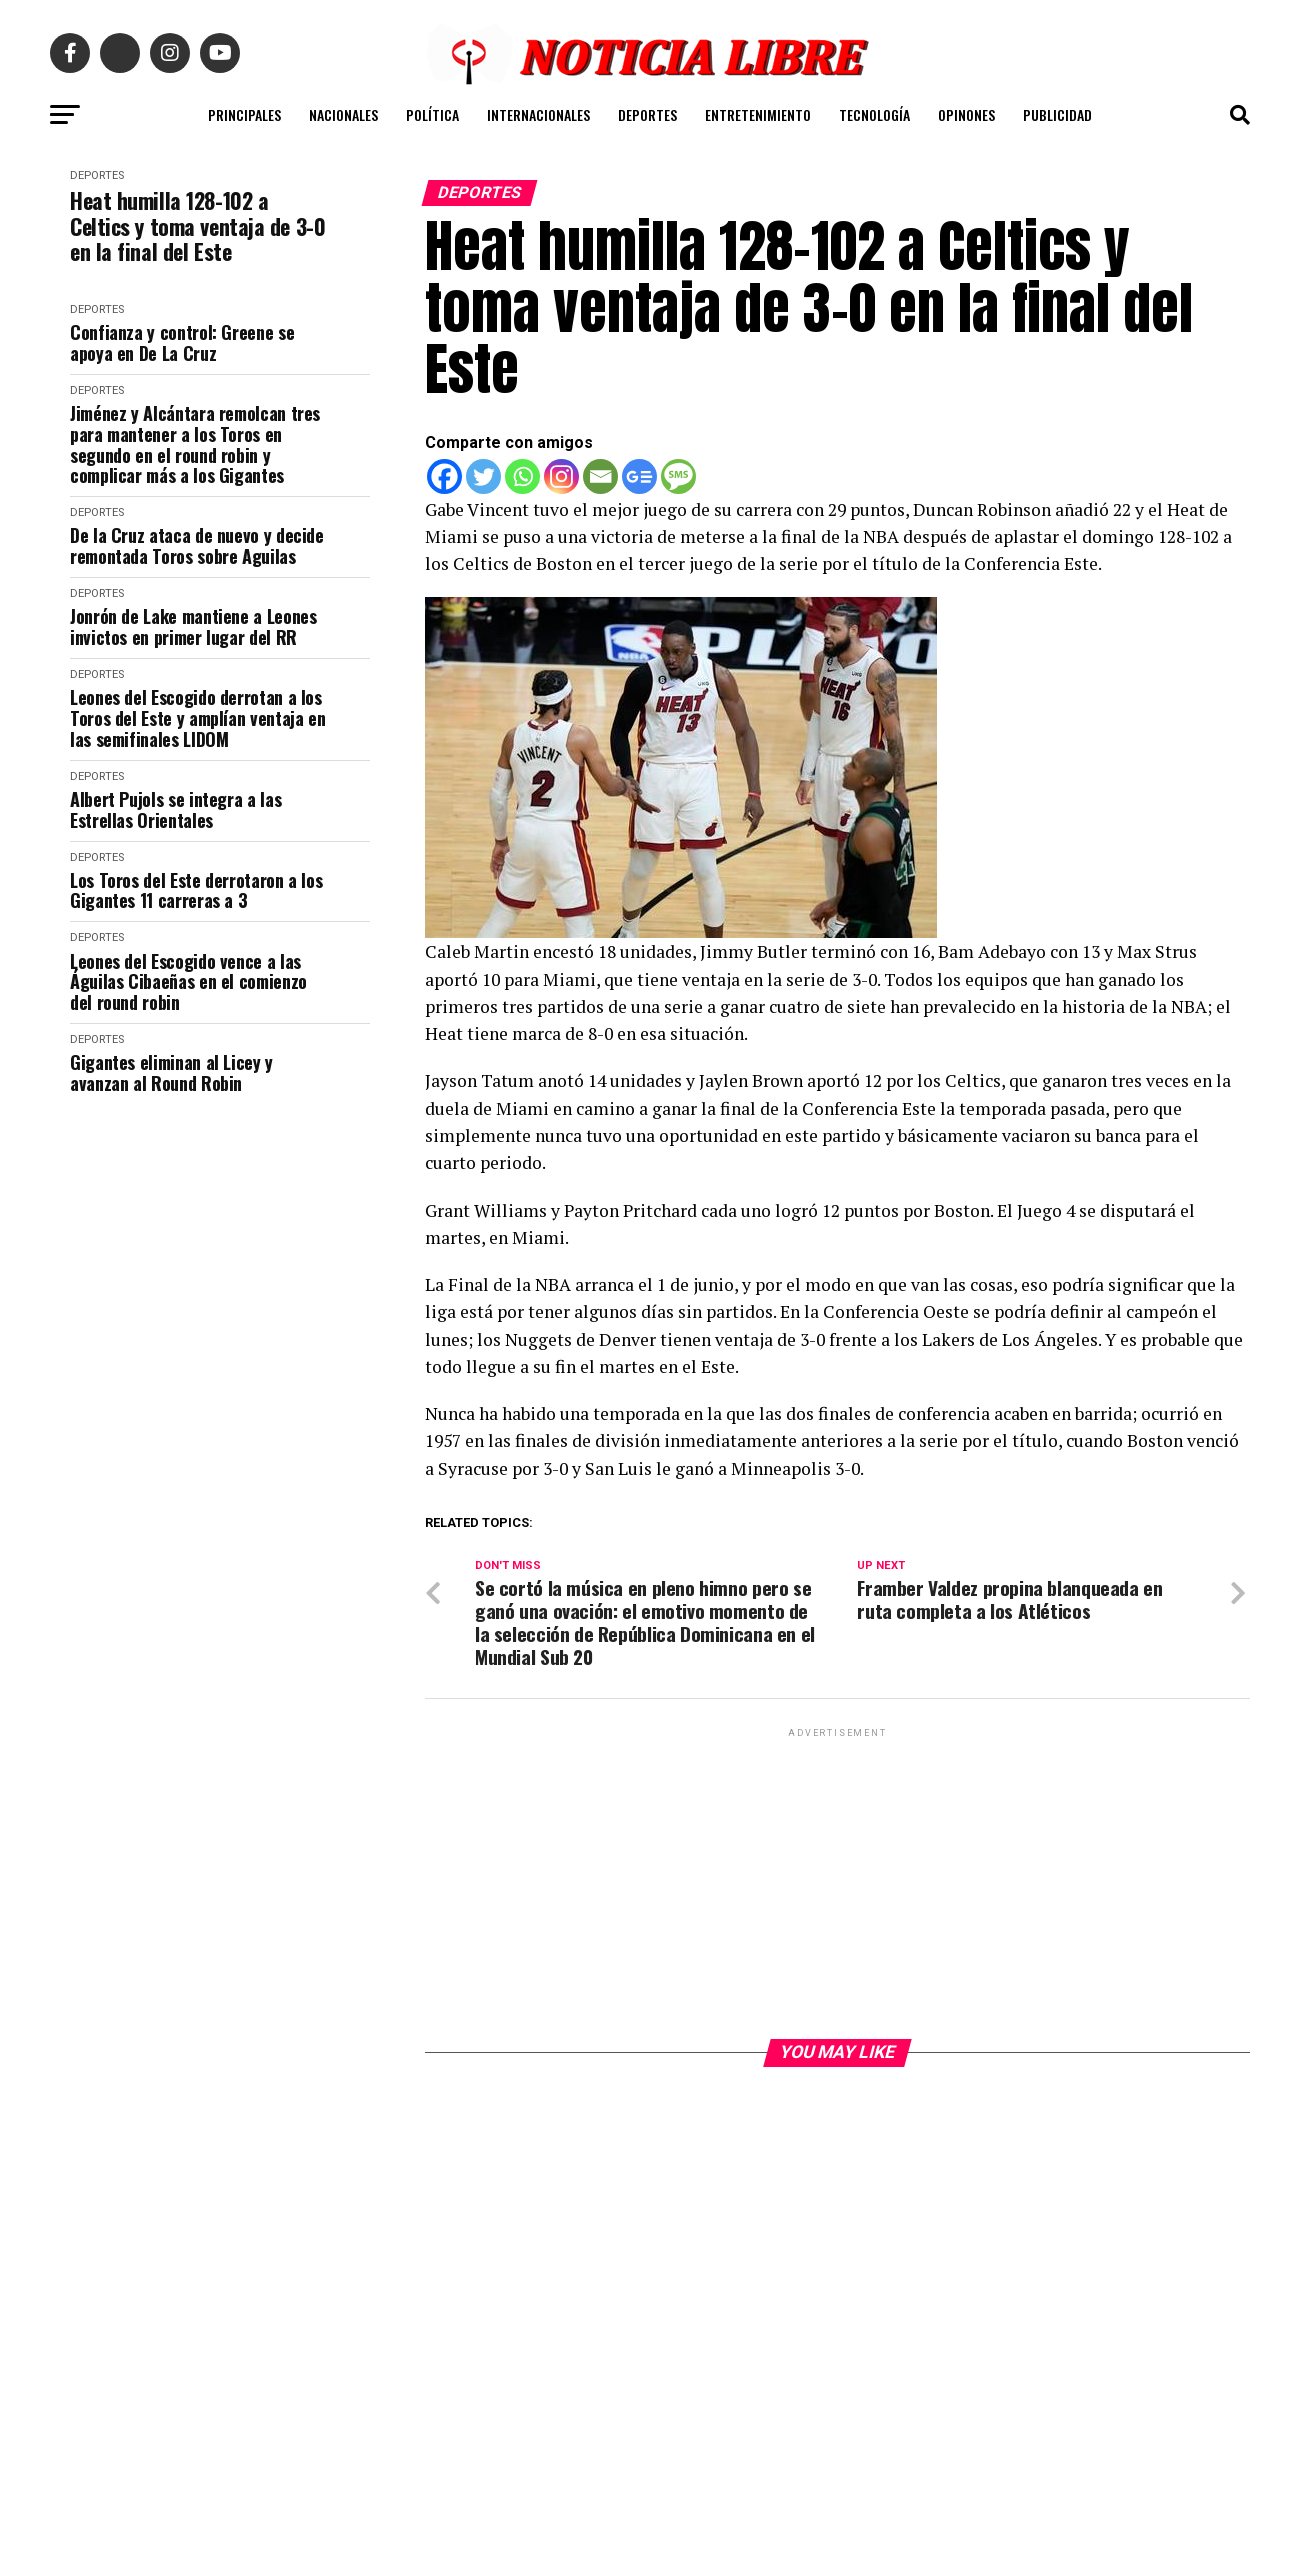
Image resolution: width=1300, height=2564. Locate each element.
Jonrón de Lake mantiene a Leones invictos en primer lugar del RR (193, 626)
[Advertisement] (837, 1882)
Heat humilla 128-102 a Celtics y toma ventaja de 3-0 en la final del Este (197, 226)
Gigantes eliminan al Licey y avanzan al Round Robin (171, 1072)
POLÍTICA (432, 114)
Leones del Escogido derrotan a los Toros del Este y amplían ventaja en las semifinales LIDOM (197, 718)
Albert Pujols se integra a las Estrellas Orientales (175, 809)
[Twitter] (483, 476)
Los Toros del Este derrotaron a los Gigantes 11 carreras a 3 (196, 890)
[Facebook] (444, 476)
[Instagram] (561, 476)
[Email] (600, 476)
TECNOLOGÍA (874, 114)
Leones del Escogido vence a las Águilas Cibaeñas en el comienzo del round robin (188, 982)
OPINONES (966, 114)
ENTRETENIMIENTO (758, 114)
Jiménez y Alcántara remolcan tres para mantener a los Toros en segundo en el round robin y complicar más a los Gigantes (195, 444)
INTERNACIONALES (538, 114)
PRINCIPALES (244, 114)
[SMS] (678, 476)
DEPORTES (647, 114)
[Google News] (639, 476)
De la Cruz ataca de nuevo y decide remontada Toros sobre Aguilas (197, 545)
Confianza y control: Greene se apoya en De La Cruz (182, 342)
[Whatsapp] (522, 476)
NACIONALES (343, 114)
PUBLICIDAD (1057, 114)
